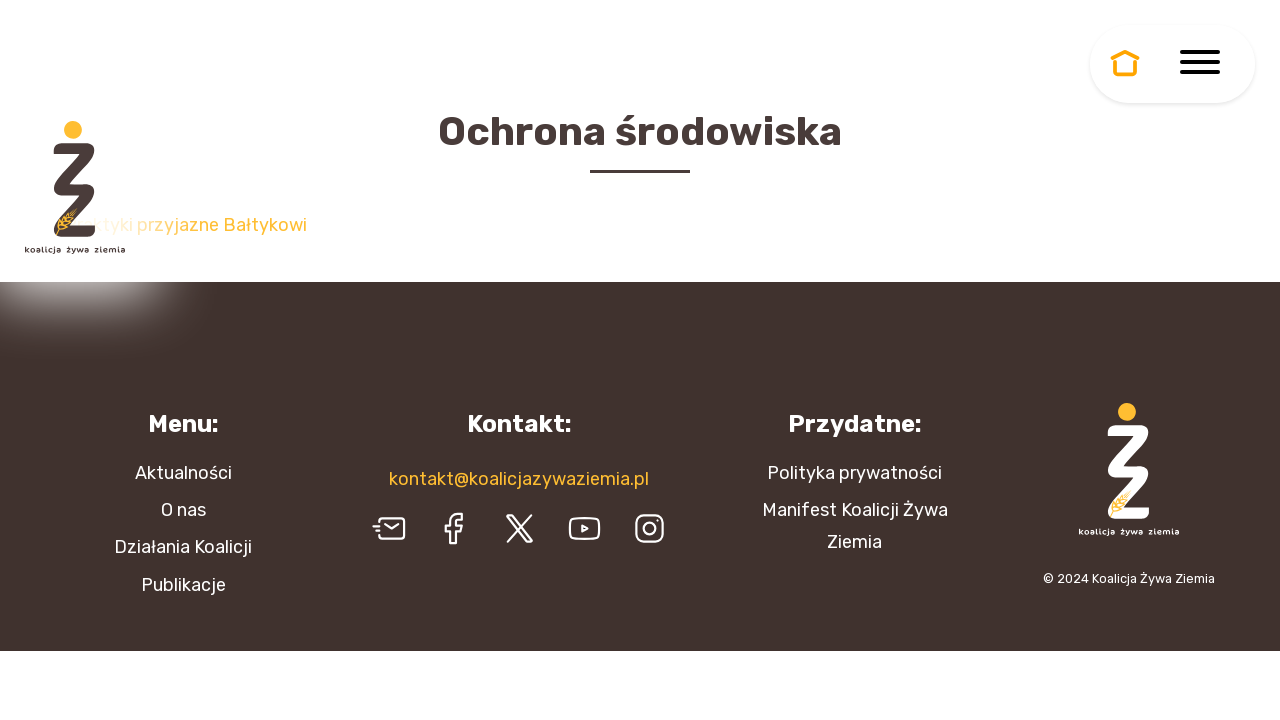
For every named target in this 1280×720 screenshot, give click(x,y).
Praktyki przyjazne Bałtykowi (186, 225)
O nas (183, 510)
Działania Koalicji (183, 547)
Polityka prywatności (854, 473)
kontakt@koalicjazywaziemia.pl (519, 479)
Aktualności (183, 473)
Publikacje (183, 585)
